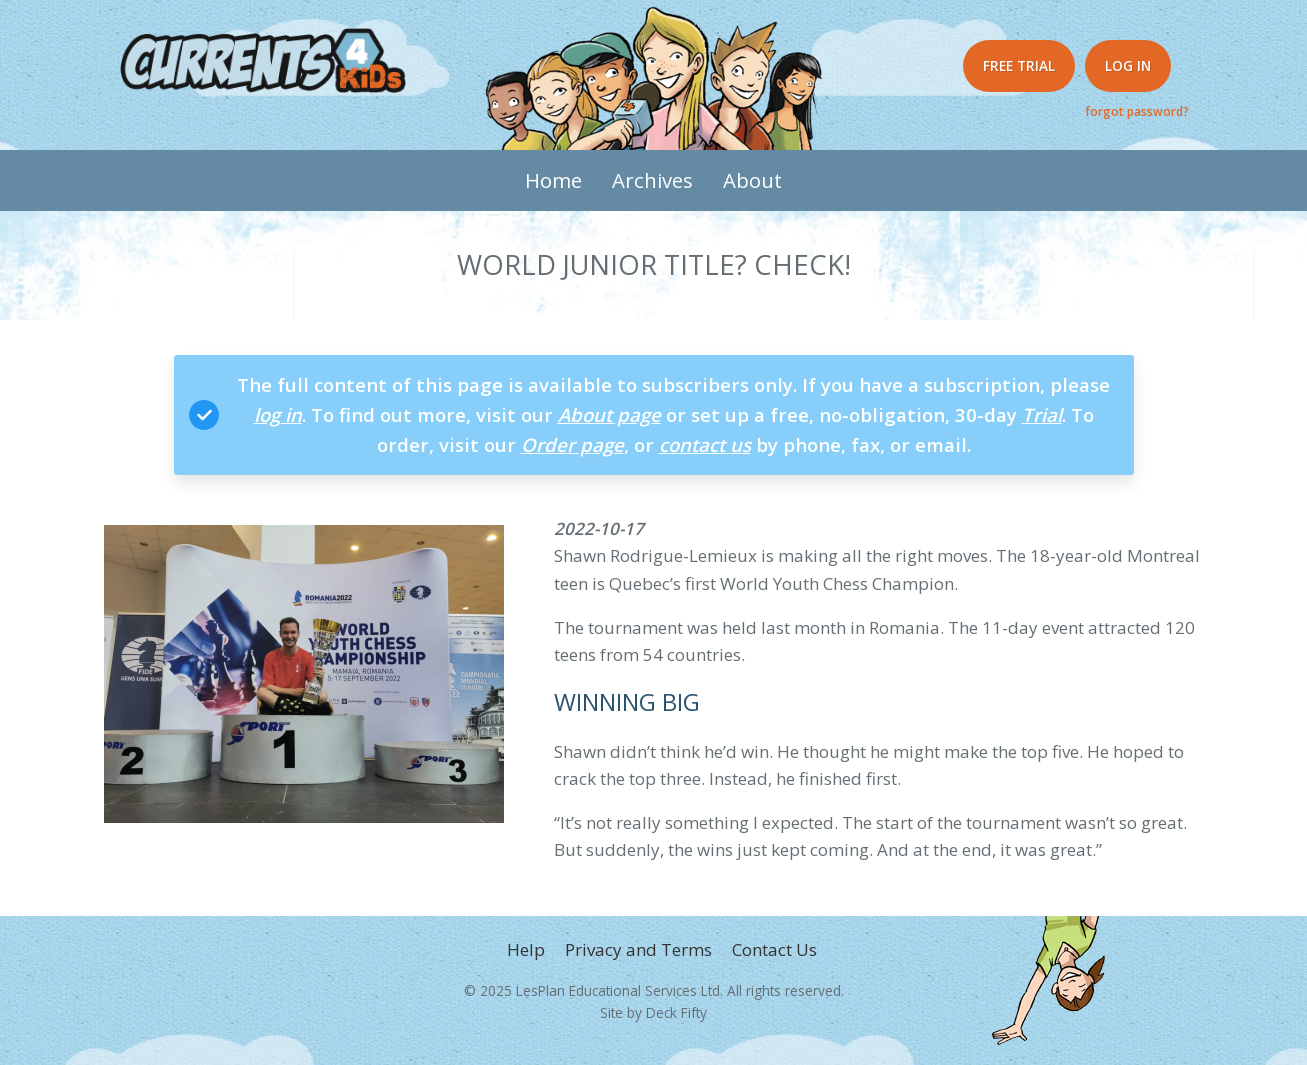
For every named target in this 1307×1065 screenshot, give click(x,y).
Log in (1128, 65)
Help (526, 949)
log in (278, 414)
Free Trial (1019, 65)
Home (553, 180)
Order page (572, 444)
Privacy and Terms (638, 949)
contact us (705, 444)
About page (609, 414)
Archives (652, 180)
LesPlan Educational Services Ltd (618, 990)
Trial (1042, 414)
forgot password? (1137, 111)
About (752, 180)
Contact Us (774, 949)
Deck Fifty (676, 1012)
